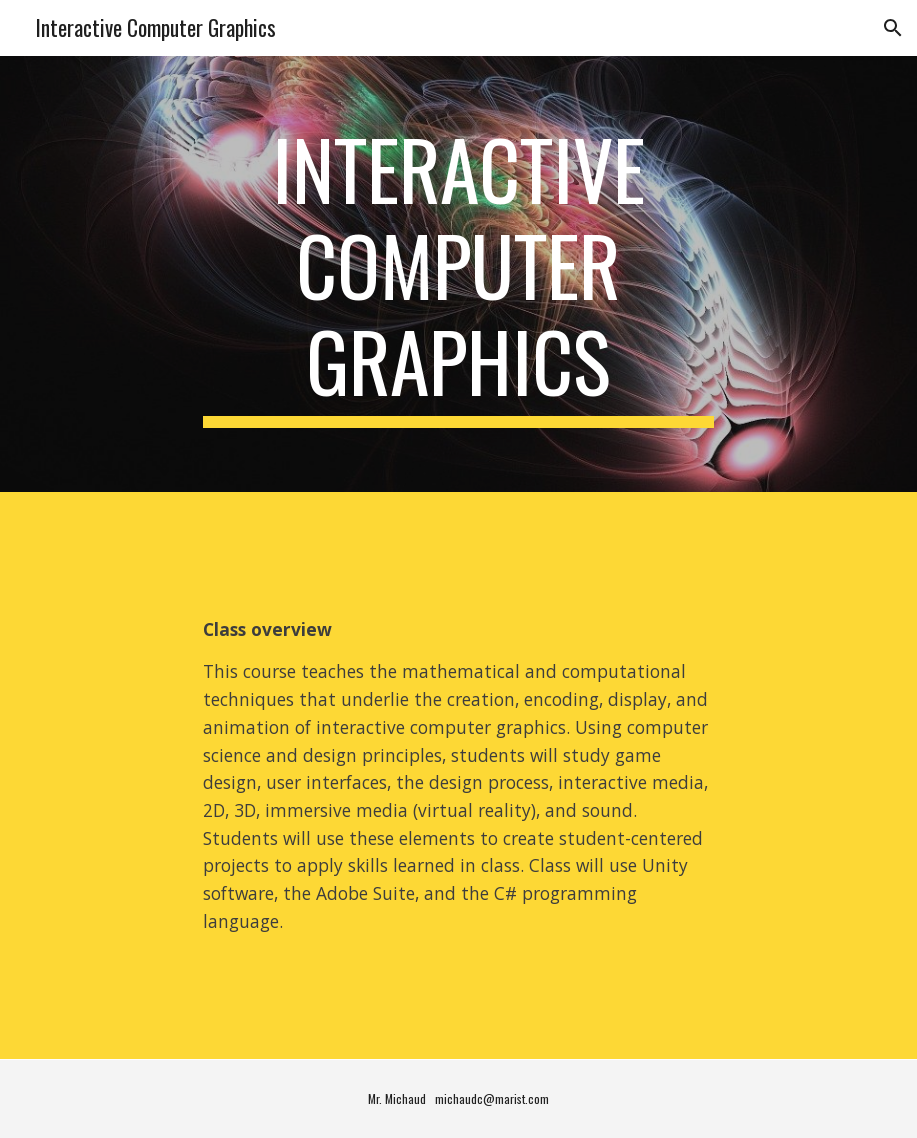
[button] (893, 28)
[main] (458, 274)
